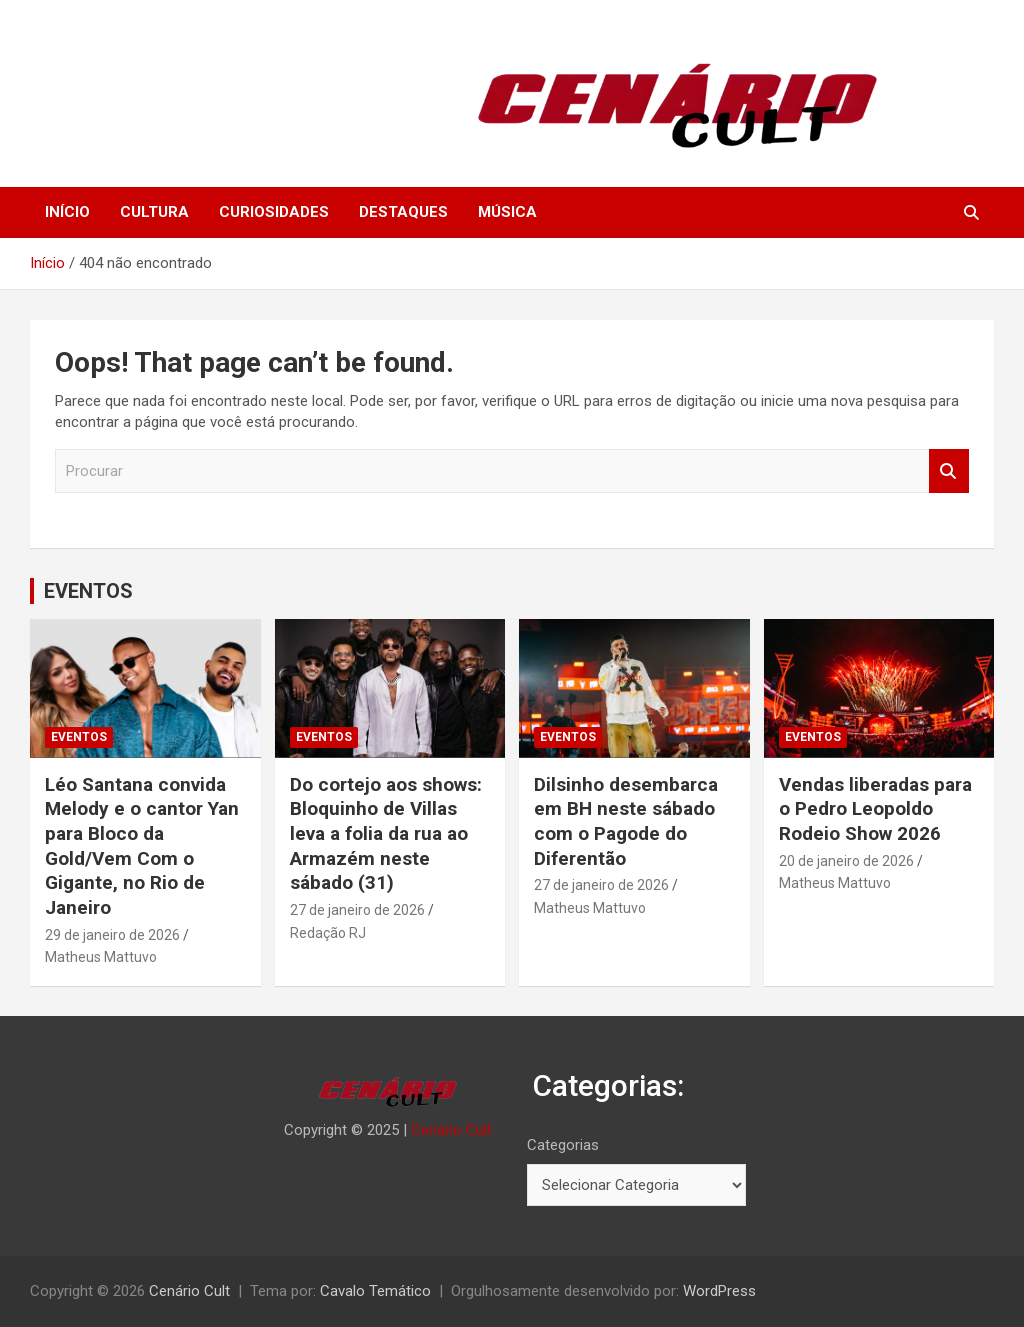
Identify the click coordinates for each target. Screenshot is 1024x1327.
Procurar (949, 471)
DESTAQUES (403, 212)
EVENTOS (88, 591)
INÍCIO (67, 212)
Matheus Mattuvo (101, 957)
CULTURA (154, 212)
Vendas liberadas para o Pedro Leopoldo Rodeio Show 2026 (875, 809)
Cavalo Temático (375, 1291)
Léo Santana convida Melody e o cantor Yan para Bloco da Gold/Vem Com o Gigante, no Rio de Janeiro (142, 846)
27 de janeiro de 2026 (357, 910)
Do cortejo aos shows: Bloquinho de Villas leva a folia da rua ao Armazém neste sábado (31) (386, 834)
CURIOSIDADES (274, 212)
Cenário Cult (451, 1130)
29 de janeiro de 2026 (112, 935)
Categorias (563, 1145)
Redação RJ (328, 933)
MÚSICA (507, 212)
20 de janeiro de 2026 (846, 861)
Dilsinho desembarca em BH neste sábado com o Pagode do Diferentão (626, 821)
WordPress (719, 1291)
